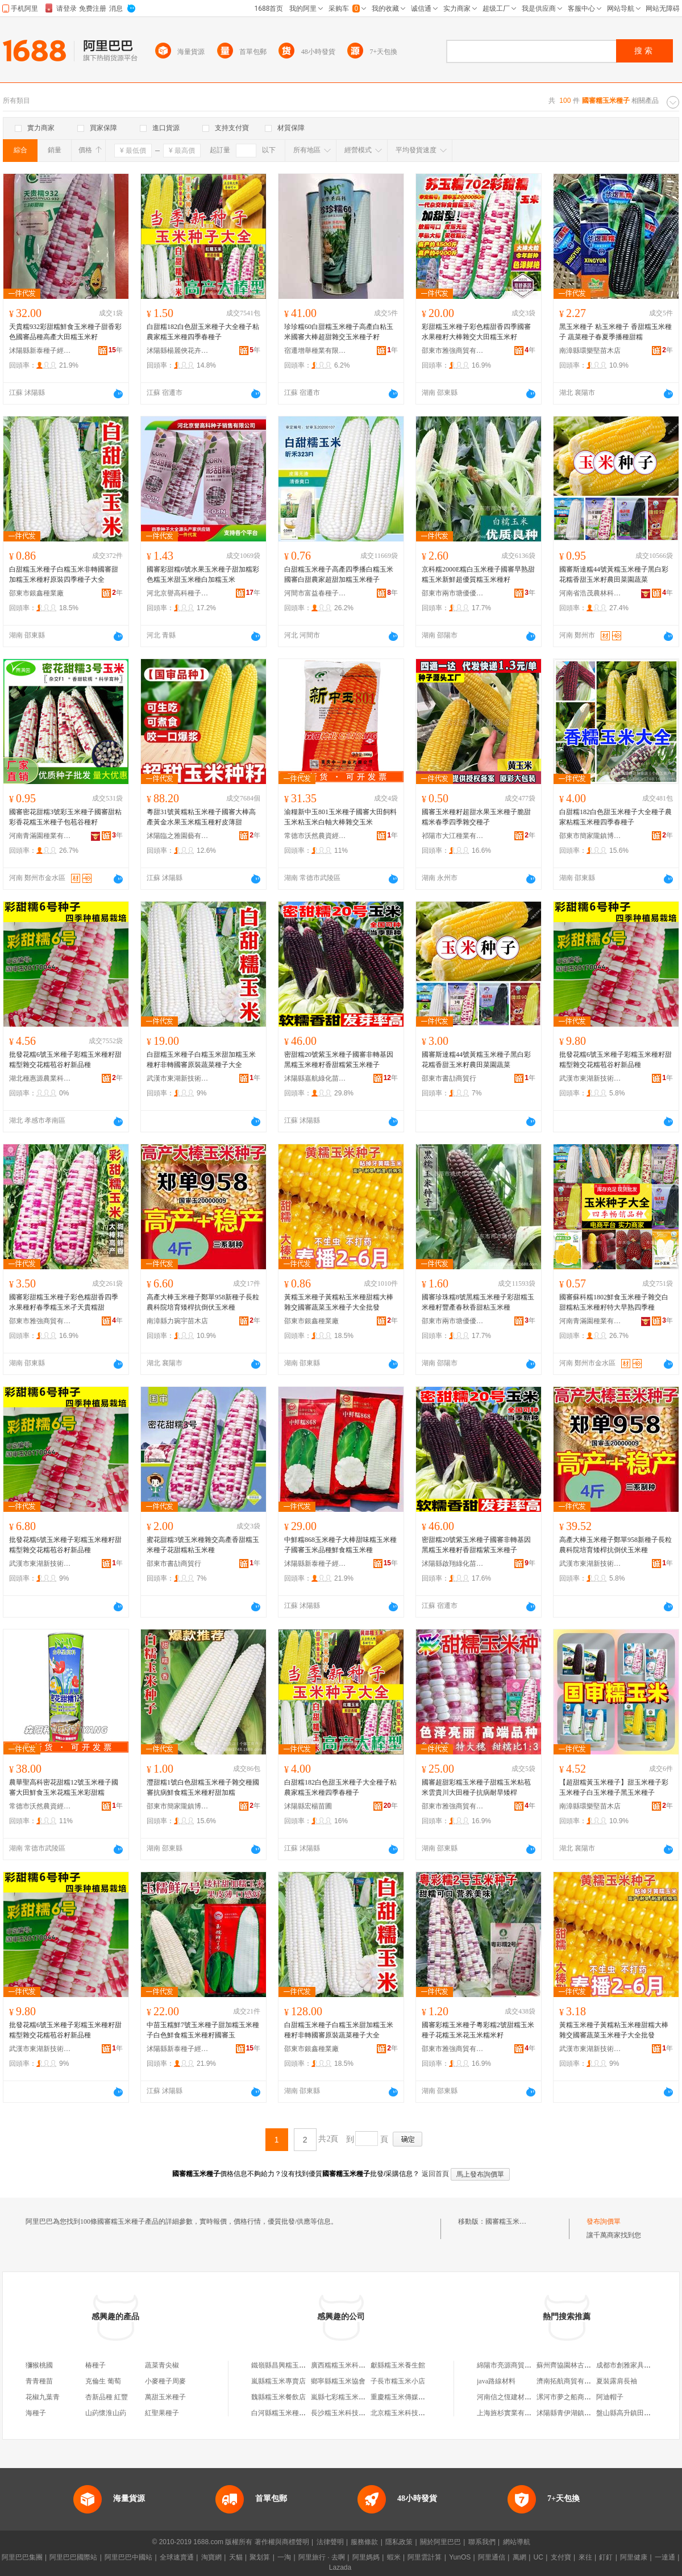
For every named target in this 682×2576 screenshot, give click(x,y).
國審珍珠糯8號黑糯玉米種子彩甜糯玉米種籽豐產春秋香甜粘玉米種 (478, 1302)
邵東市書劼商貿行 (449, 1078)
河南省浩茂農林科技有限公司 (590, 593)
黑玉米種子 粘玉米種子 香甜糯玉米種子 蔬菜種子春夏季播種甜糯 (615, 332)
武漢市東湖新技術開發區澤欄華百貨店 (590, 1078)
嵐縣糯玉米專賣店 (278, 2381)
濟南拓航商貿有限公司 (571, 2381)
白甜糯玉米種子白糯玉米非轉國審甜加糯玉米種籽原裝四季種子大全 (63, 574)
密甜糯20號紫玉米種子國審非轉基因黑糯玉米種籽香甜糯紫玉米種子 (338, 1060)
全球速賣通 (177, 2557)
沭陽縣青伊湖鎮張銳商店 (574, 2413)
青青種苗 (39, 2381)
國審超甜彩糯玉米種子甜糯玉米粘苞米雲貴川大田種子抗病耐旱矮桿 (476, 1787)
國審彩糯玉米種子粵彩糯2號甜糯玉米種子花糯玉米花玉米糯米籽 (478, 2030)
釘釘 (606, 2557)
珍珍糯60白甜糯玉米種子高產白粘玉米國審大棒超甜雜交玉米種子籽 (338, 332)
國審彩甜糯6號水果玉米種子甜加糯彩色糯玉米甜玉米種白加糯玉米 (203, 574)
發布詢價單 (604, 2221)
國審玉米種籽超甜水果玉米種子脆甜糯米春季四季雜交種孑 (476, 817)
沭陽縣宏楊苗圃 (308, 1806)
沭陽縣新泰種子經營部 (40, 351)
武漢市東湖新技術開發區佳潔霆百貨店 (178, 1078)
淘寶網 (211, 2557)
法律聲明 (330, 2542)
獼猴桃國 (39, 2365)
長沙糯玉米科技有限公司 (348, 2413)
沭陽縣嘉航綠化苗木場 (315, 1078)
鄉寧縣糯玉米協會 (338, 2381)
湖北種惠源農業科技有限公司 (40, 1078)
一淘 (284, 2557)
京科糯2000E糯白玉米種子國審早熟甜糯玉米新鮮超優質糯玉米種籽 (478, 574)
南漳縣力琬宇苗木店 (177, 1321)
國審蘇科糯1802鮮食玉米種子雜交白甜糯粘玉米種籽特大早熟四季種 (613, 1302)
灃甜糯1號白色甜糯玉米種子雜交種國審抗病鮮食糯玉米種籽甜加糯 (203, 1787)
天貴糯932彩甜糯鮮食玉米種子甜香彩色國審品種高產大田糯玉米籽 (65, 332)
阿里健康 (633, 2557)
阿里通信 (491, 2557)
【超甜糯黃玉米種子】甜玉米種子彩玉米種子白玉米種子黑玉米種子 (613, 1787)
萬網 (519, 2557)
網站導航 (516, 2542)
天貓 (236, 2557)
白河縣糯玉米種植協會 (285, 2413)
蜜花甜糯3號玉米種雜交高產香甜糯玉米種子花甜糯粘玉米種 (203, 1545)
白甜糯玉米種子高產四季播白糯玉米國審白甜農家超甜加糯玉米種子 (338, 574)
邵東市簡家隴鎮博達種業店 (590, 836)
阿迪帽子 (609, 2397)
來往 (585, 2557)
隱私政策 (399, 2542)
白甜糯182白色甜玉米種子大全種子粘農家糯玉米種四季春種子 (203, 332)
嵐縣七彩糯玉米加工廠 (345, 2397)
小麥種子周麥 (165, 2381)
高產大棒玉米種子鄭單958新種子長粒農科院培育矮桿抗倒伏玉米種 (203, 1302)
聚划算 (259, 2557)
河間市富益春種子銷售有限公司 (315, 593)
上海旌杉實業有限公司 (511, 2413)
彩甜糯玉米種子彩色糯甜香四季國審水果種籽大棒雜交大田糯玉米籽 (476, 332)
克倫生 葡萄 (103, 2381)
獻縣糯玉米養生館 (398, 2365)
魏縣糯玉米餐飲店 (278, 2397)
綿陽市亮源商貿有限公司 (514, 2365)
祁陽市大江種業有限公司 (453, 836)
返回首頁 (435, 2174)
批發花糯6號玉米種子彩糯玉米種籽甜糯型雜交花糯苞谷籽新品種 (65, 1060)
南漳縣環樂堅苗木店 (590, 351)
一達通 (665, 2557)
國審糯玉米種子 (509, 2221)
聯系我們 (482, 2542)
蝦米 (394, 2557)
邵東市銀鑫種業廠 (36, 593)
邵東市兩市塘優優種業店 (453, 593)
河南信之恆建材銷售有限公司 (521, 2397)
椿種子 (95, 2365)
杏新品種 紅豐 (106, 2397)
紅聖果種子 (162, 2413)
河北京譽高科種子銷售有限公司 (178, 593)
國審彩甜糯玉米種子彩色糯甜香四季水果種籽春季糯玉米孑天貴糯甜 (63, 1302)
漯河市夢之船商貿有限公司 (577, 2397)
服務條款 (364, 2542)
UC (538, 2557)
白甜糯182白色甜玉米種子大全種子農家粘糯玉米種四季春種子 (615, 817)
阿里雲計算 (424, 2557)
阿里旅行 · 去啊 (321, 2557)
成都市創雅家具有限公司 (633, 2365)
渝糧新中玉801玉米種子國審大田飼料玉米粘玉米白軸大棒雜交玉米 (340, 817)
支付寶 (561, 2557)
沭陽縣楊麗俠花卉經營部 (178, 351)
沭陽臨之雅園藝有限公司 (178, 836)
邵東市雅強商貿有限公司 (453, 351)
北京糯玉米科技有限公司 (408, 2413)
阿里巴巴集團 (22, 2557)
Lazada (340, 2567)
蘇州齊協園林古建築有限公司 (581, 2365)
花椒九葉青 (43, 2397)
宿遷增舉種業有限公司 (315, 351)
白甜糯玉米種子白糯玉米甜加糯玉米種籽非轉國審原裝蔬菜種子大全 (201, 1060)
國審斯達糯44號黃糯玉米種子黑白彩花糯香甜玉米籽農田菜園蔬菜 (613, 574)
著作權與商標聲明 (282, 2542)
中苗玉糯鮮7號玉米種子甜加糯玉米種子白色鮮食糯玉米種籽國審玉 (203, 2030)
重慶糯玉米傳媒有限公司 (408, 2397)
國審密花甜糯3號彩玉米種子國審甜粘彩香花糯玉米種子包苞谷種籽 (65, 817)
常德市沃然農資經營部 (315, 836)
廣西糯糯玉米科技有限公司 (352, 2365)
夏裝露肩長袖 (616, 2381)
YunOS (460, 2557)
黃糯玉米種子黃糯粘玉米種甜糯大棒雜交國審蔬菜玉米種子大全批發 (338, 1302)
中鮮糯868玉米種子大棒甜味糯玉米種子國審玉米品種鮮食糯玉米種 (340, 1545)
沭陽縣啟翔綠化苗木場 (453, 1564)
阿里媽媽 (366, 2557)
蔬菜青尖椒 (162, 2365)
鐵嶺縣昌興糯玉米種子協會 (292, 2365)
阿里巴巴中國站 (128, 2557)
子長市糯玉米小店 (398, 2381)
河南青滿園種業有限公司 (40, 836)
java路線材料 (496, 2381)
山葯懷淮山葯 (105, 2413)
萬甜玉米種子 (165, 2397)
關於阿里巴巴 (440, 2542)
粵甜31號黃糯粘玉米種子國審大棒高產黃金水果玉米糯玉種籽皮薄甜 (201, 817)
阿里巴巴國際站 (73, 2557)
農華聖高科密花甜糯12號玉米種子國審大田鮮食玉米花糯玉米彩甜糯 (63, 1787)
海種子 (36, 2413)
